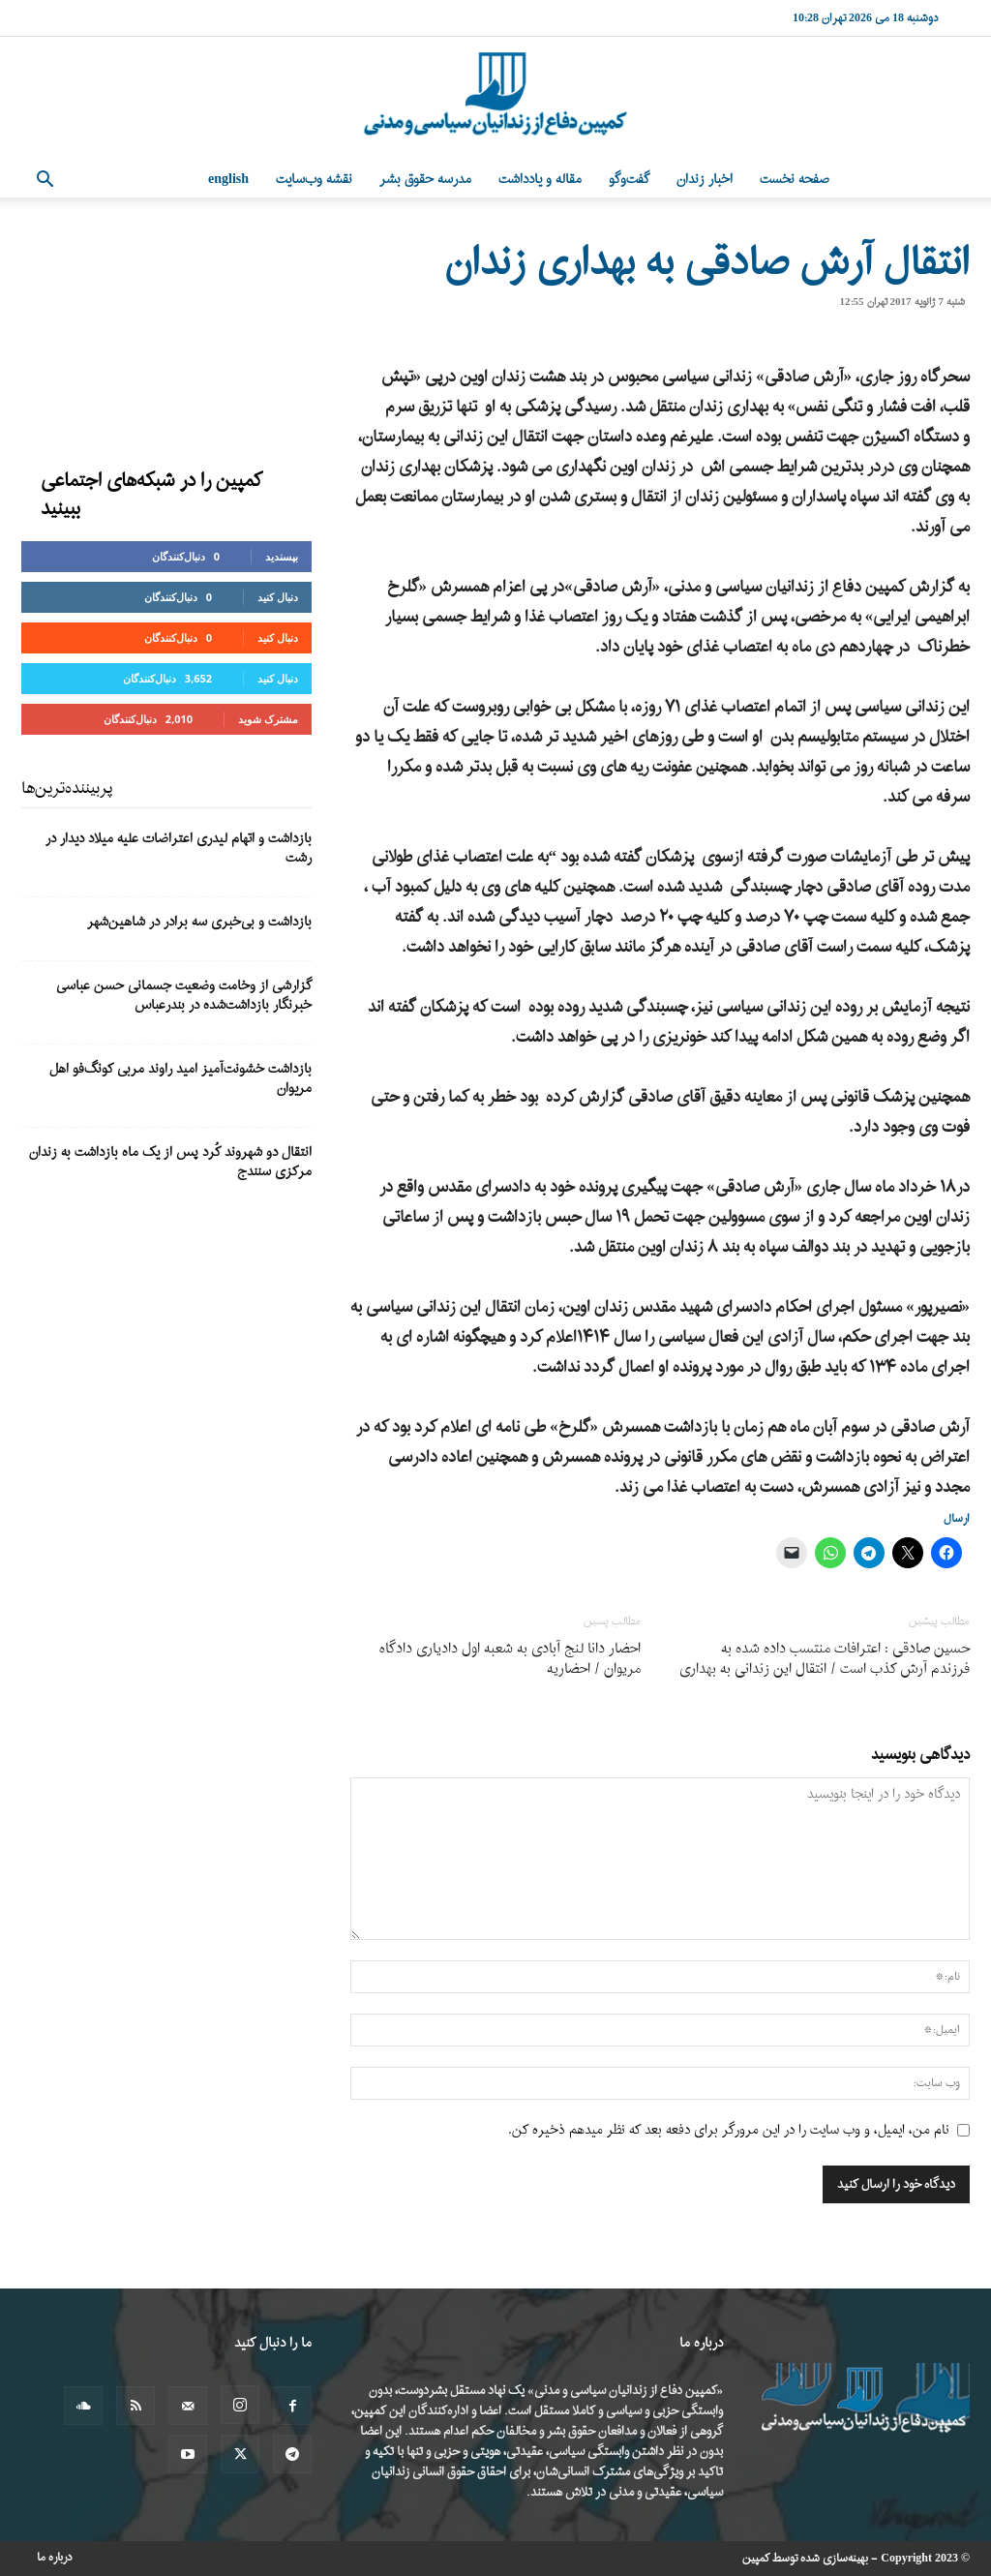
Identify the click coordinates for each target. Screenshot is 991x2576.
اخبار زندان (704, 179)
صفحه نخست (794, 179)
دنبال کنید (277, 597)
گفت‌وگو (629, 179)
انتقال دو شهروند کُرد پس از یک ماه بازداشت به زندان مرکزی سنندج (170, 1162)
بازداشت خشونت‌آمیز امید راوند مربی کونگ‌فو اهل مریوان (180, 1079)
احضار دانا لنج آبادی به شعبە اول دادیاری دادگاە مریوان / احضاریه (510, 1659)
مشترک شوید (268, 719)
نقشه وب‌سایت (314, 179)
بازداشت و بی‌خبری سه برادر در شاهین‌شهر (199, 922)
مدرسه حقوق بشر (425, 179)
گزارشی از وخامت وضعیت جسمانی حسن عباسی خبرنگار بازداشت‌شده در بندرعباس (184, 995)
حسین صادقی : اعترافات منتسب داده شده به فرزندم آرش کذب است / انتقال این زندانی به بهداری (824, 1659)
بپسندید (281, 556)
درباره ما (55, 2557)
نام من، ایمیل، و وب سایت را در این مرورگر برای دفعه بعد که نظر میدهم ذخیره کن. (728, 2130)
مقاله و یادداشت (540, 179)
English (228, 179)
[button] (44, 181)
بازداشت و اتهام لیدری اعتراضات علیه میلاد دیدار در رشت (178, 848)
